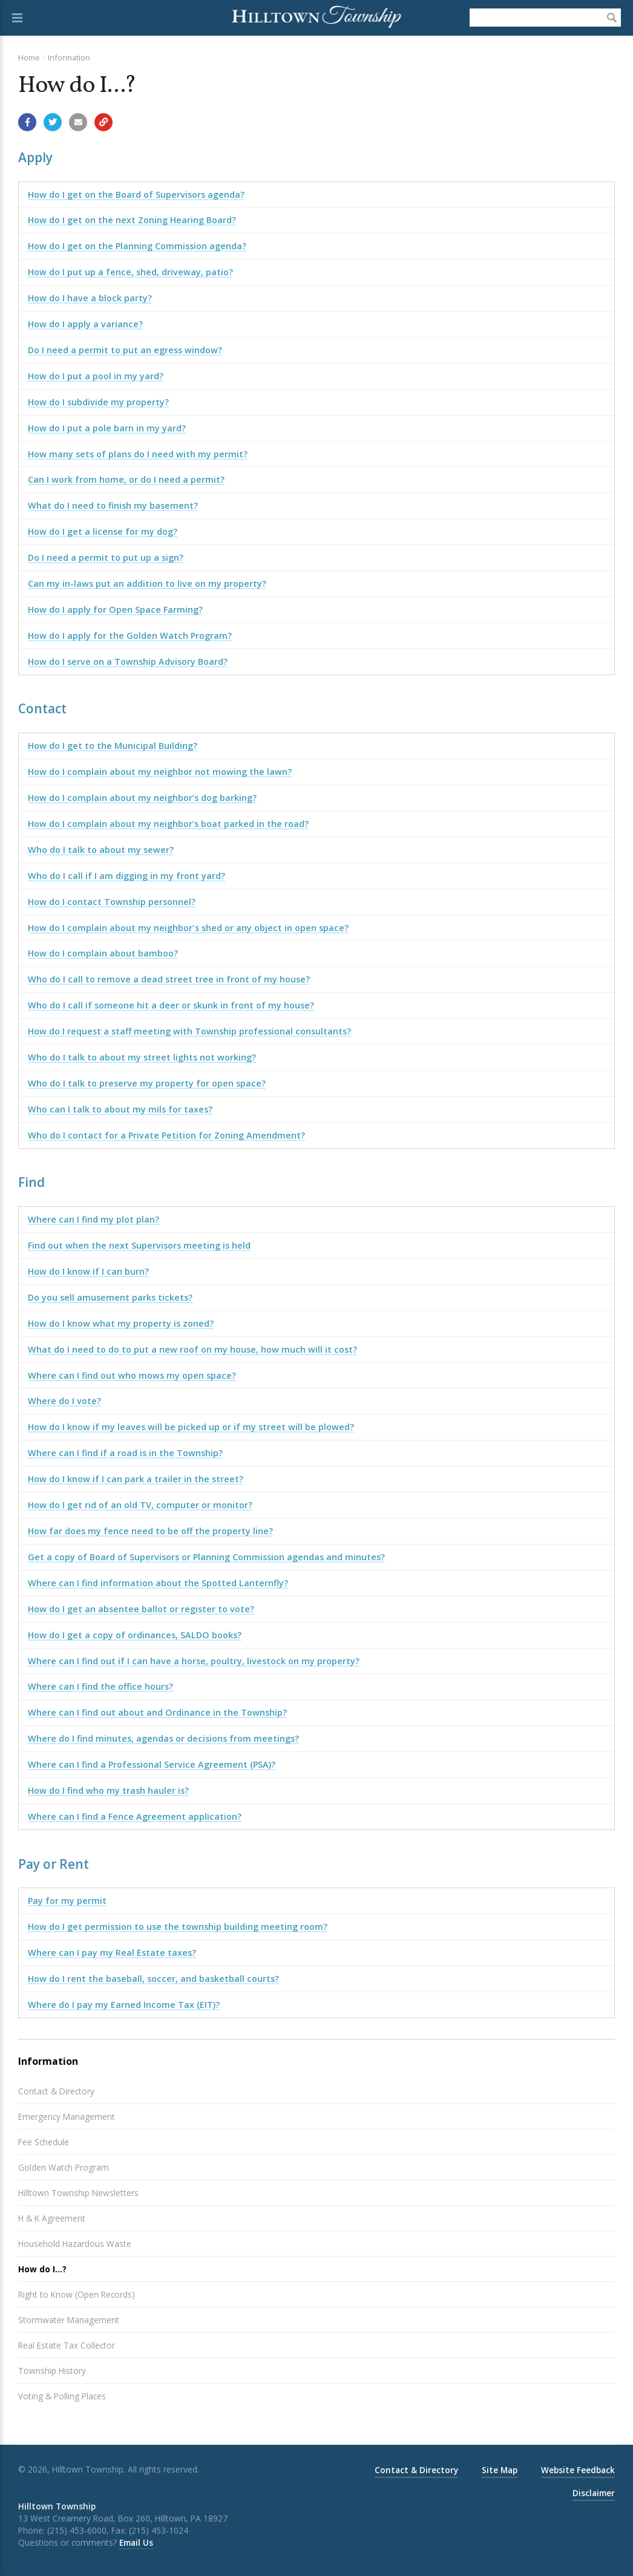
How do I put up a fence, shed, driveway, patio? (130, 272)
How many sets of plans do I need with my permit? (138, 454)
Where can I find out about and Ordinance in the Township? (157, 1712)
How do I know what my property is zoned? (121, 1323)
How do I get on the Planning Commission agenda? (137, 246)
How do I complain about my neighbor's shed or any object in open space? (188, 927)
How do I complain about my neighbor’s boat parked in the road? (168, 823)
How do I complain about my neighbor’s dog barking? (142, 797)
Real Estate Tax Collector (66, 2345)
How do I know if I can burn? (88, 1271)
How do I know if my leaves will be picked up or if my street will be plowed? (191, 1427)
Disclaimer (593, 2493)
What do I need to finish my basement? (113, 505)
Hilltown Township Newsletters (78, 2192)
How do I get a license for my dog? (102, 531)
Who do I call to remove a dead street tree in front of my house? (169, 979)
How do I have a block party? (90, 298)
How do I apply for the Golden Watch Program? (130, 635)
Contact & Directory (56, 2091)
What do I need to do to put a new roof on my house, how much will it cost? (192, 1349)
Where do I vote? (64, 1401)
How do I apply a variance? (85, 324)
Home (29, 57)
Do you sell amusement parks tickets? (110, 1297)
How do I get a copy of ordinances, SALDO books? (134, 1635)
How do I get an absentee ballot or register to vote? (141, 1609)
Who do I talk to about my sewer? (101, 849)
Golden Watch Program (63, 2167)
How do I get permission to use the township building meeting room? (177, 1926)
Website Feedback (578, 2470)
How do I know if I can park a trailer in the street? (135, 1479)
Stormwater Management (68, 2320)
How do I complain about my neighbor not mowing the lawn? (160, 771)
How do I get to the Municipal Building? (112, 745)
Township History (52, 2370)
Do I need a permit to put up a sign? (105, 557)
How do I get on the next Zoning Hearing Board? (132, 220)
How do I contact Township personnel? (111, 901)
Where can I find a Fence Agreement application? (134, 1816)
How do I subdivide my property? (98, 402)
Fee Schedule (43, 2142)
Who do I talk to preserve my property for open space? (147, 1083)
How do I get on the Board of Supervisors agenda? (136, 194)
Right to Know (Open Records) (76, 2294)
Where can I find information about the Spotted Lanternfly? (158, 1583)
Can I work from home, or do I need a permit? (126, 479)
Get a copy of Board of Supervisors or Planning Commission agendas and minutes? (206, 1557)
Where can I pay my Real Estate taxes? (112, 1952)
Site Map (499, 2470)
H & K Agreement (51, 2218)
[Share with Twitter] (53, 122)
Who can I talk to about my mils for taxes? (120, 1109)
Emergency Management (66, 2116)
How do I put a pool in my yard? (95, 376)
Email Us (136, 2542)
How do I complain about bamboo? (103, 953)
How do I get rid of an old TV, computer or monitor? (140, 1505)
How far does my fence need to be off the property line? (150, 1531)
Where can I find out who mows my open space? (132, 1375)
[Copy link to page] (103, 122)
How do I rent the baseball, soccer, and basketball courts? (153, 1978)
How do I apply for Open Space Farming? (115, 609)
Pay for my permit (67, 1900)
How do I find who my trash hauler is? (108, 1790)
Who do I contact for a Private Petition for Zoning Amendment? (166, 1135)
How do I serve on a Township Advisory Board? (128, 661)
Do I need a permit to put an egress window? (125, 350)
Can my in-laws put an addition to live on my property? (147, 583)
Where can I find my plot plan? (93, 1219)
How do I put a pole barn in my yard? (107, 428)
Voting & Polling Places (62, 2396)
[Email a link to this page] (78, 122)
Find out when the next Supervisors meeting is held (139, 1245)
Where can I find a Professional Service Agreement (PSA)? (151, 1764)
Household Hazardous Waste (74, 2243)
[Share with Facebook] (27, 122)
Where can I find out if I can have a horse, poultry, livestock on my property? (193, 1661)
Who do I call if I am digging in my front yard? (126, 875)
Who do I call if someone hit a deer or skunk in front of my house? (171, 1005)
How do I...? (42, 2269)
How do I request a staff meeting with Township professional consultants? (189, 1031)
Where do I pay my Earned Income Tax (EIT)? (124, 2004)
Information (69, 57)
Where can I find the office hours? (100, 1686)
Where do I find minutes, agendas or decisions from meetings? (163, 1738)
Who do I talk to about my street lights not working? (142, 1057)
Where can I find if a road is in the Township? (125, 1453)
